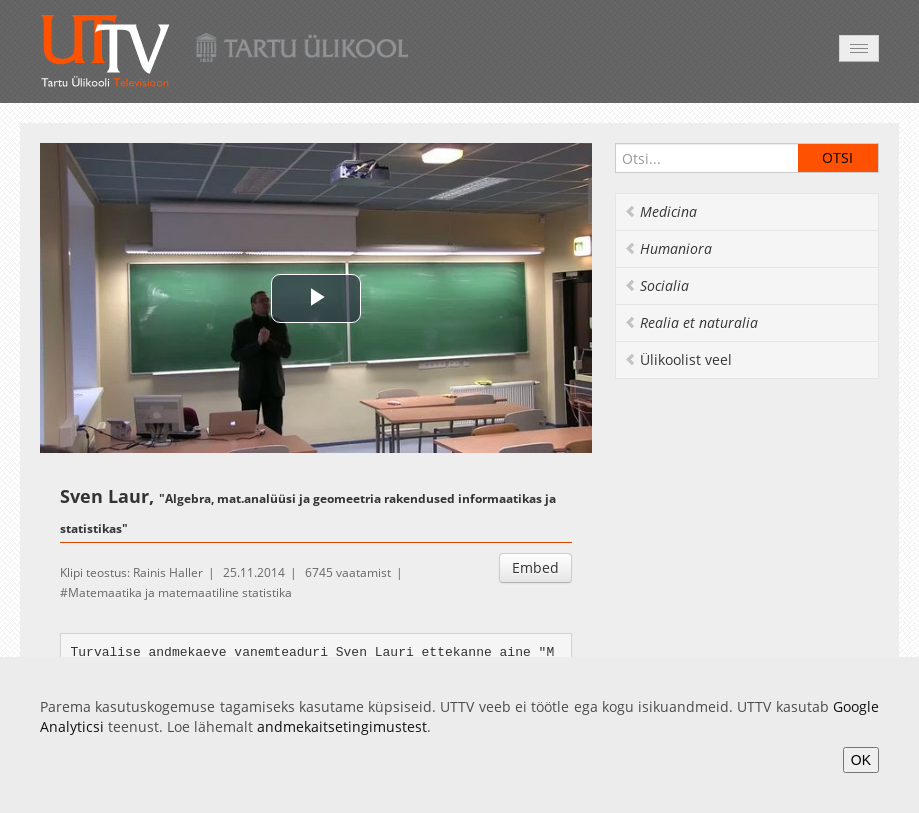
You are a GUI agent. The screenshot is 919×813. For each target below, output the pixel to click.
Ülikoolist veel (678, 359)
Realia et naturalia (691, 322)
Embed (535, 567)
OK (861, 760)
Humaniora (668, 248)
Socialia (656, 285)
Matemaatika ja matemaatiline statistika (180, 592)
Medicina (660, 211)
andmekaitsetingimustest (342, 726)
